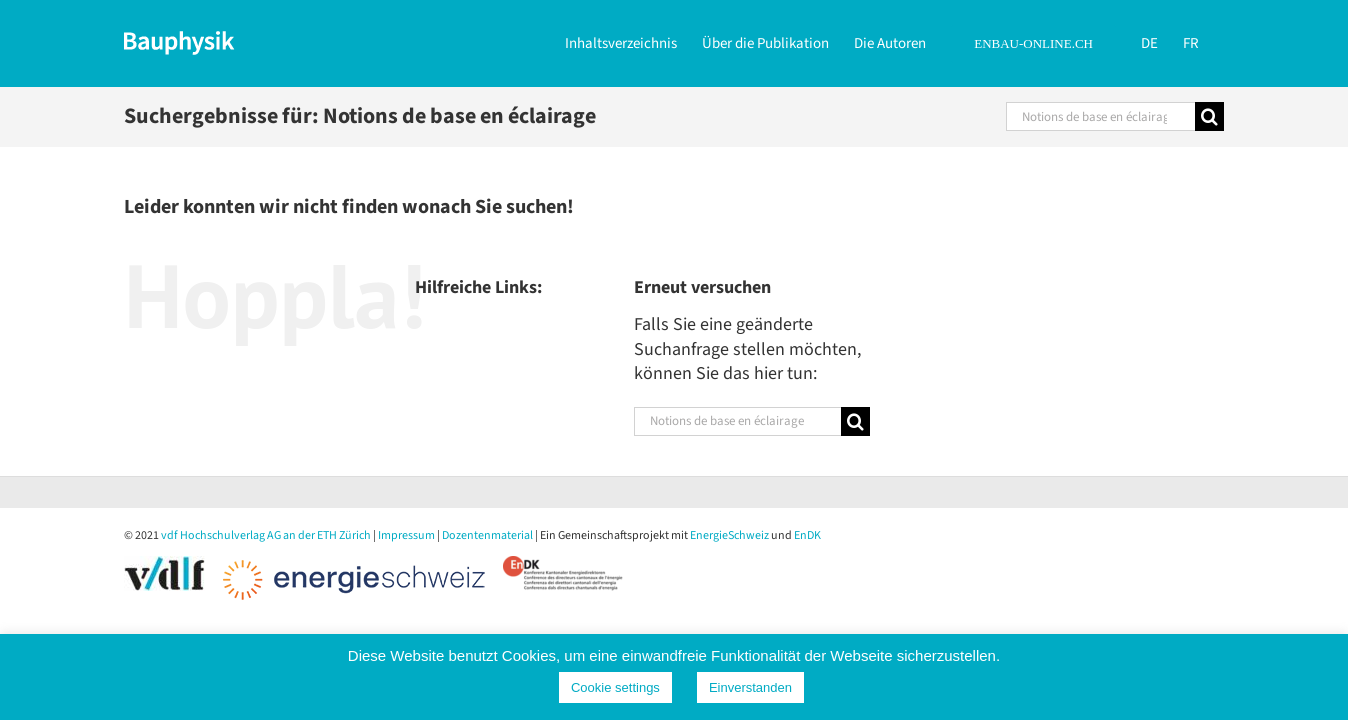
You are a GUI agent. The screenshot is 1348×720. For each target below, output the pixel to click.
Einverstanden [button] (750, 687)
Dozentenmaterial (487, 535)
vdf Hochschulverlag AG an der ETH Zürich (266, 535)
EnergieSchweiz (729, 535)
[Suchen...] (1100, 116)
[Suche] (1209, 116)
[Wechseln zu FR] (1216, 42)
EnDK (807, 535)
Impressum (406, 535)
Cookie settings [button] (615, 687)
